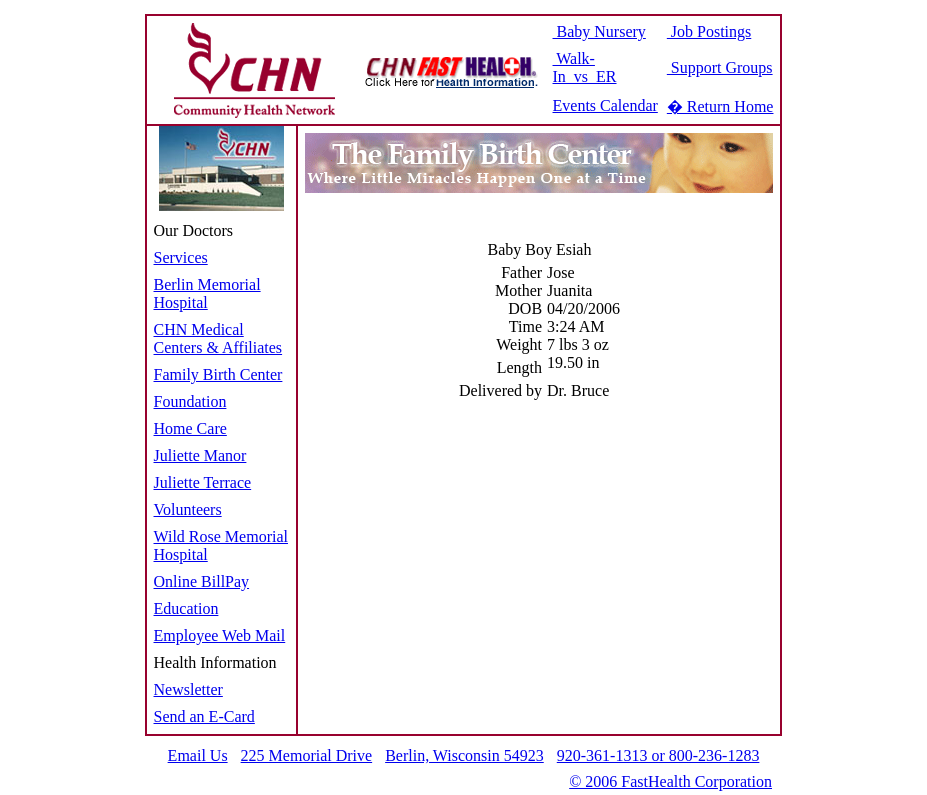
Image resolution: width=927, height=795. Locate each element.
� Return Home (720, 106)
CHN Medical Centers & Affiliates (218, 338)
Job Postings (709, 31)
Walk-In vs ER (585, 67)
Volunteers (188, 509)
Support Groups (720, 67)
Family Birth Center (218, 374)
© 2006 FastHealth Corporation (670, 781)
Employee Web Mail (220, 635)
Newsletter (188, 689)
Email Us (198, 755)
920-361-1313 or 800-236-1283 (658, 755)
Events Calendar (605, 105)
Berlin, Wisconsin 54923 (464, 755)
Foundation (190, 401)
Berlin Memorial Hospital (207, 293)
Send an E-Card (204, 716)
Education (186, 608)
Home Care (190, 428)
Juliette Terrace (203, 482)
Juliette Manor (200, 455)
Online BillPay (202, 581)
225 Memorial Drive (307, 755)
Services (181, 257)
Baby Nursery (599, 31)
